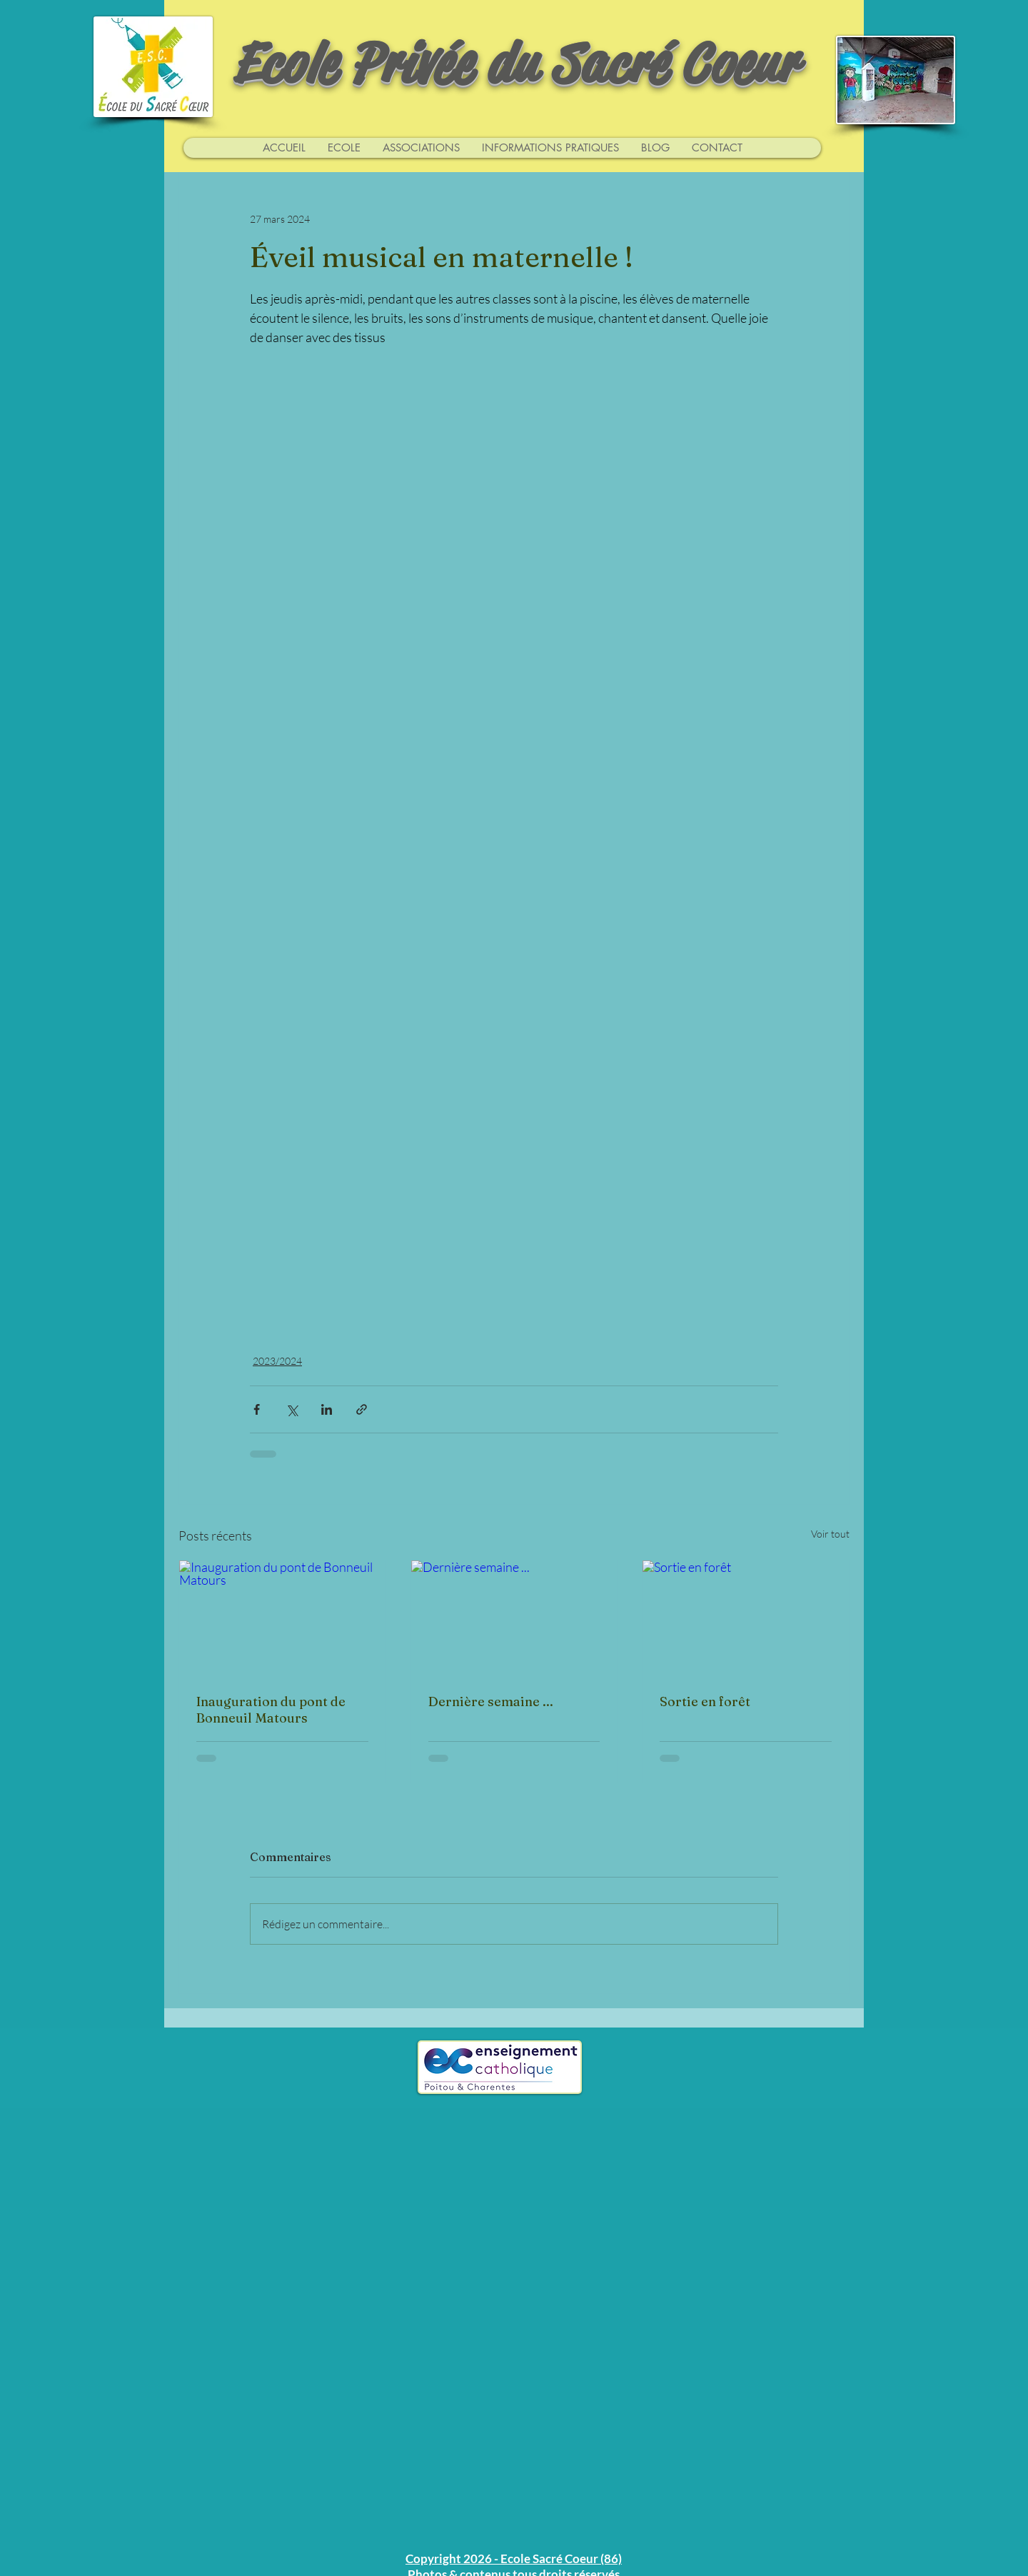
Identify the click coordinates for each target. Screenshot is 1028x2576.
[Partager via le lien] (361, 1409)
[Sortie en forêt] (745, 1618)
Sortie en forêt (705, 1701)
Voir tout (830, 1534)
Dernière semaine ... (490, 1701)
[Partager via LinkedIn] (326, 1409)
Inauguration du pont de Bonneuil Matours (271, 1709)
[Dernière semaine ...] (514, 1618)
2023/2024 (277, 1361)
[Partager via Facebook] (256, 1409)
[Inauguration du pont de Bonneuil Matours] (282, 1618)
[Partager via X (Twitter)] (291, 1409)
